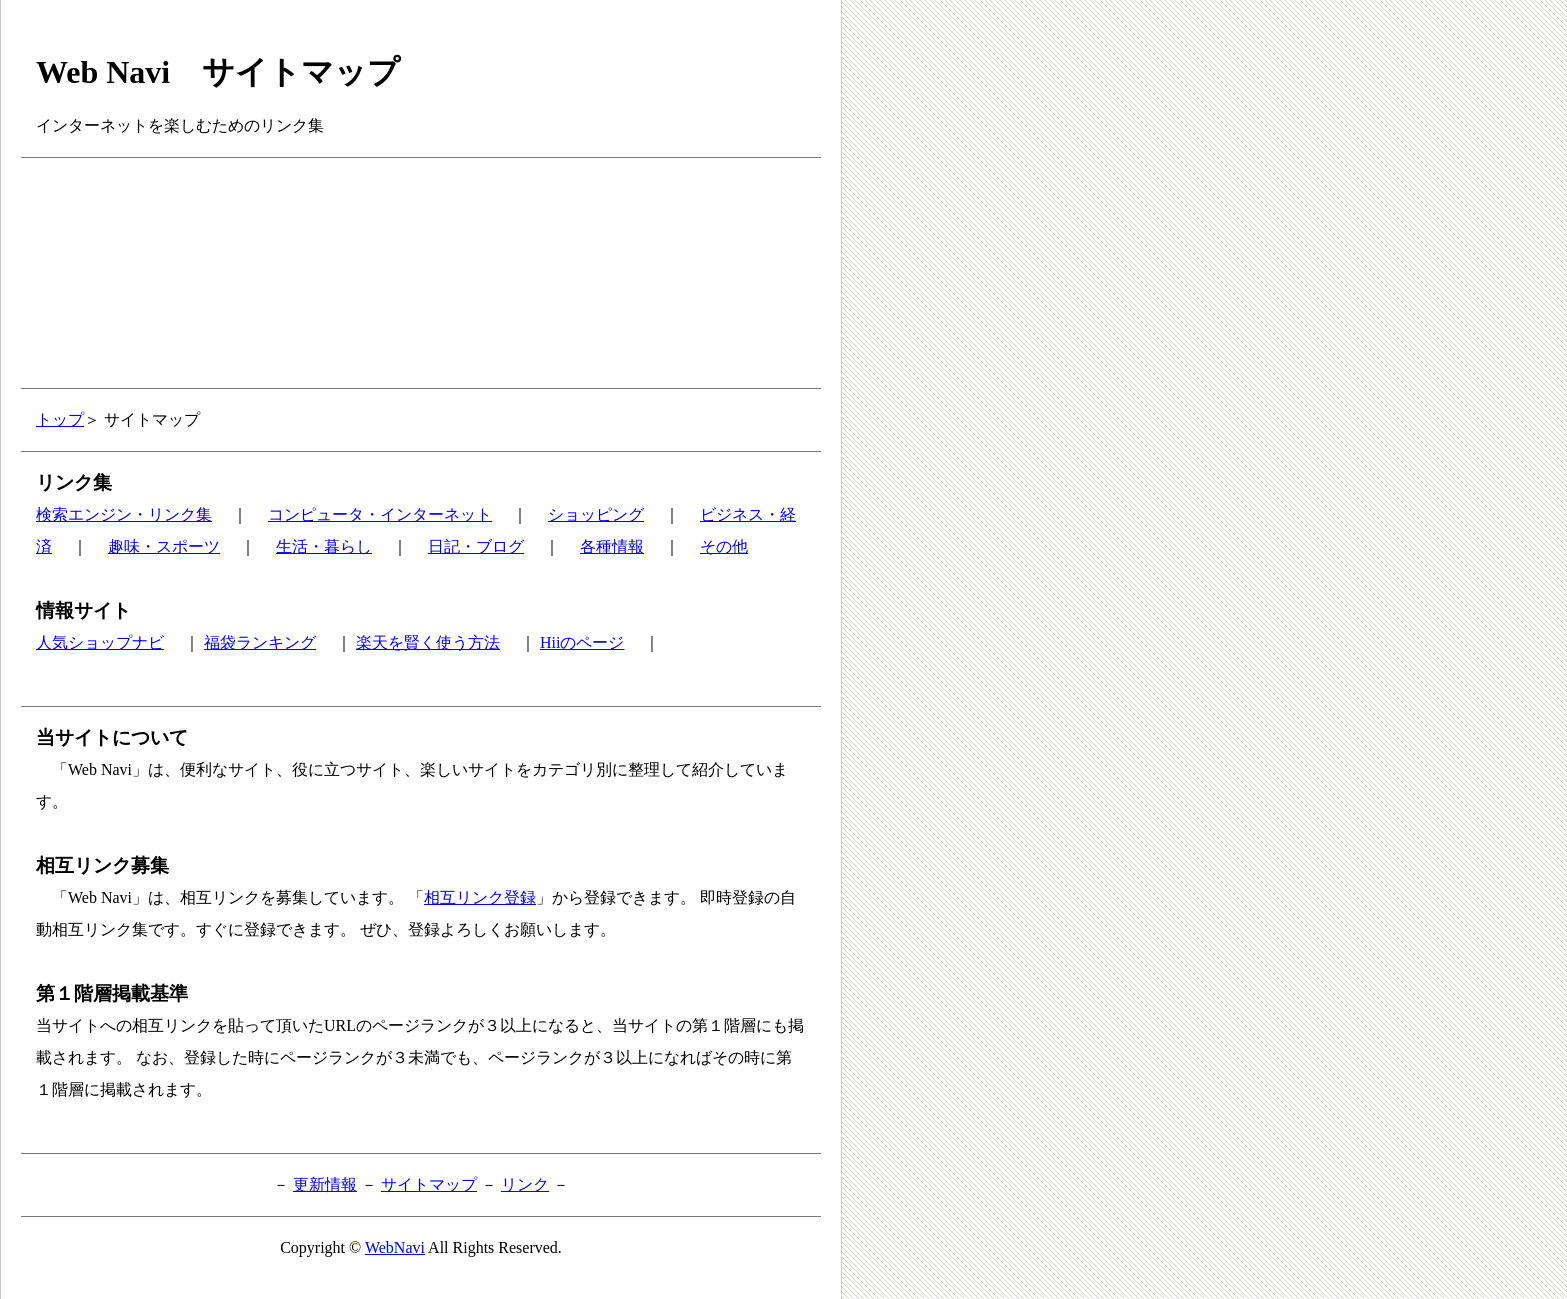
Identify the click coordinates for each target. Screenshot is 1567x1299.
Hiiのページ (582, 642)
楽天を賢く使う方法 (428, 642)
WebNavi (395, 1247)
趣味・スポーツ (164, 546)
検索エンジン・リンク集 (124, 514)
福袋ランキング (260, 642)
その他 (724, 546)
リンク (525, 1184)
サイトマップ (429, 1184)
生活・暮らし (324, 546)
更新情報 (325, 1184)
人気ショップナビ (100, 642)
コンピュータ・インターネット (380, 514)
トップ (60, 419)
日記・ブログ (476, 546)
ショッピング (596, 514)
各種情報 (612, 546)
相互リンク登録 (480, 897)
